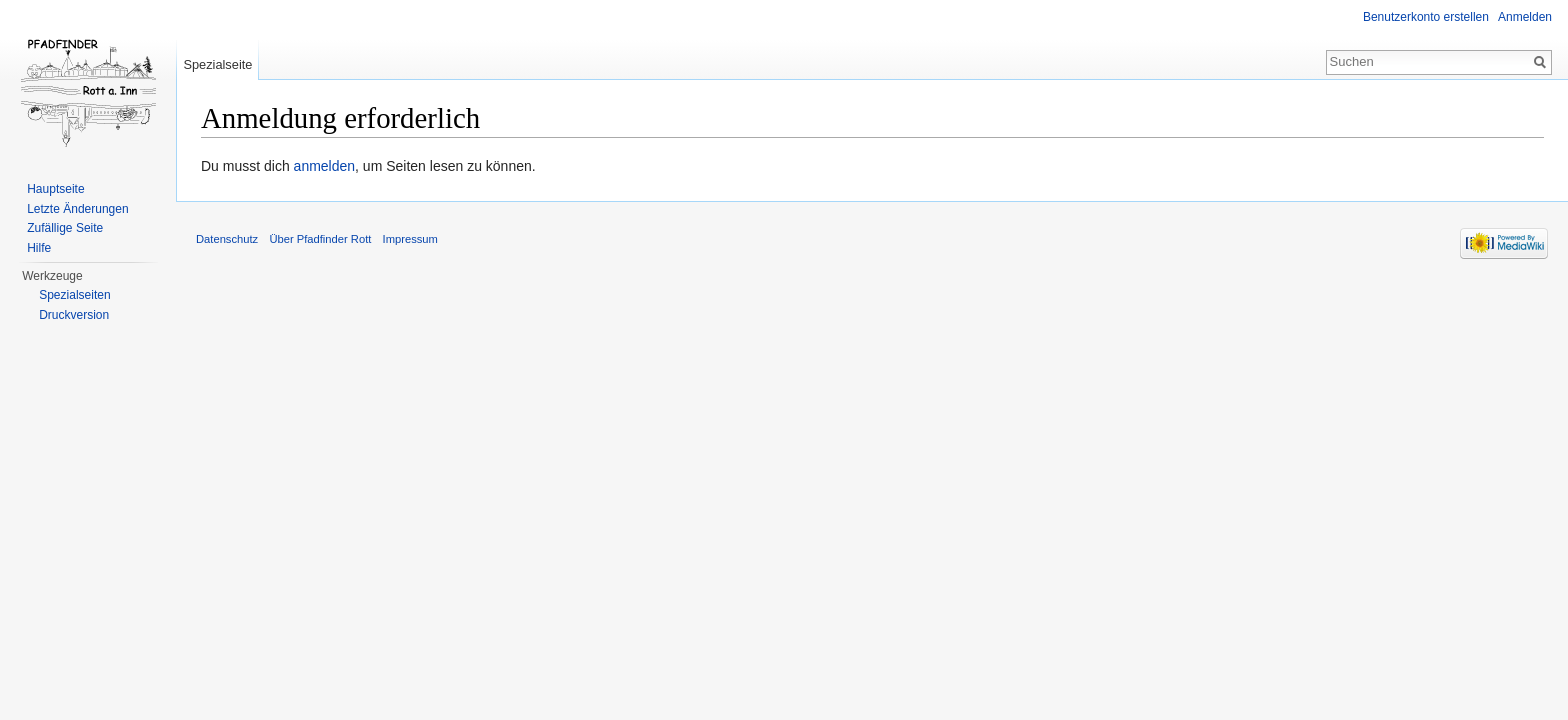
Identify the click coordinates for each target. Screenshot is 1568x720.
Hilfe (39, 248)
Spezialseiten (74, 295)
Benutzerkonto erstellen (1426, 17)
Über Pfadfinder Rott (320, 239)
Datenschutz (227, 239)
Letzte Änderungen (77, 209)
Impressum (410, 239)
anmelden (325, 166)
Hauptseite (55, 189)
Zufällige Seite (65, 228)
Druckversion (74, 315)
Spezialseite (217, 64)
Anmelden (1525, 17)
